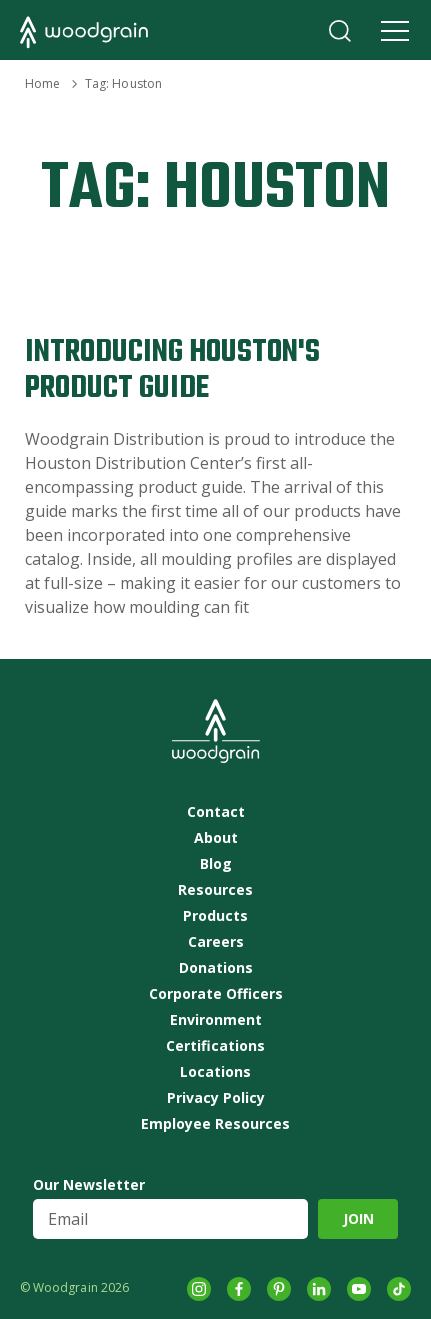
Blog (216, 864)
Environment (216, 1020)
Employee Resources (215, 1124)
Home (42, 83)
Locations (215, 1072)
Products (215, 916)
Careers (216, 942)
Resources (215, 890)
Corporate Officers (216, 994)
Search (340, 31)
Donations (216, 968)
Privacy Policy (216, 1098)
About (216, 838)
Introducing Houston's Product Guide (172, 370)
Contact (216, 812)
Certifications (215, 1046)
